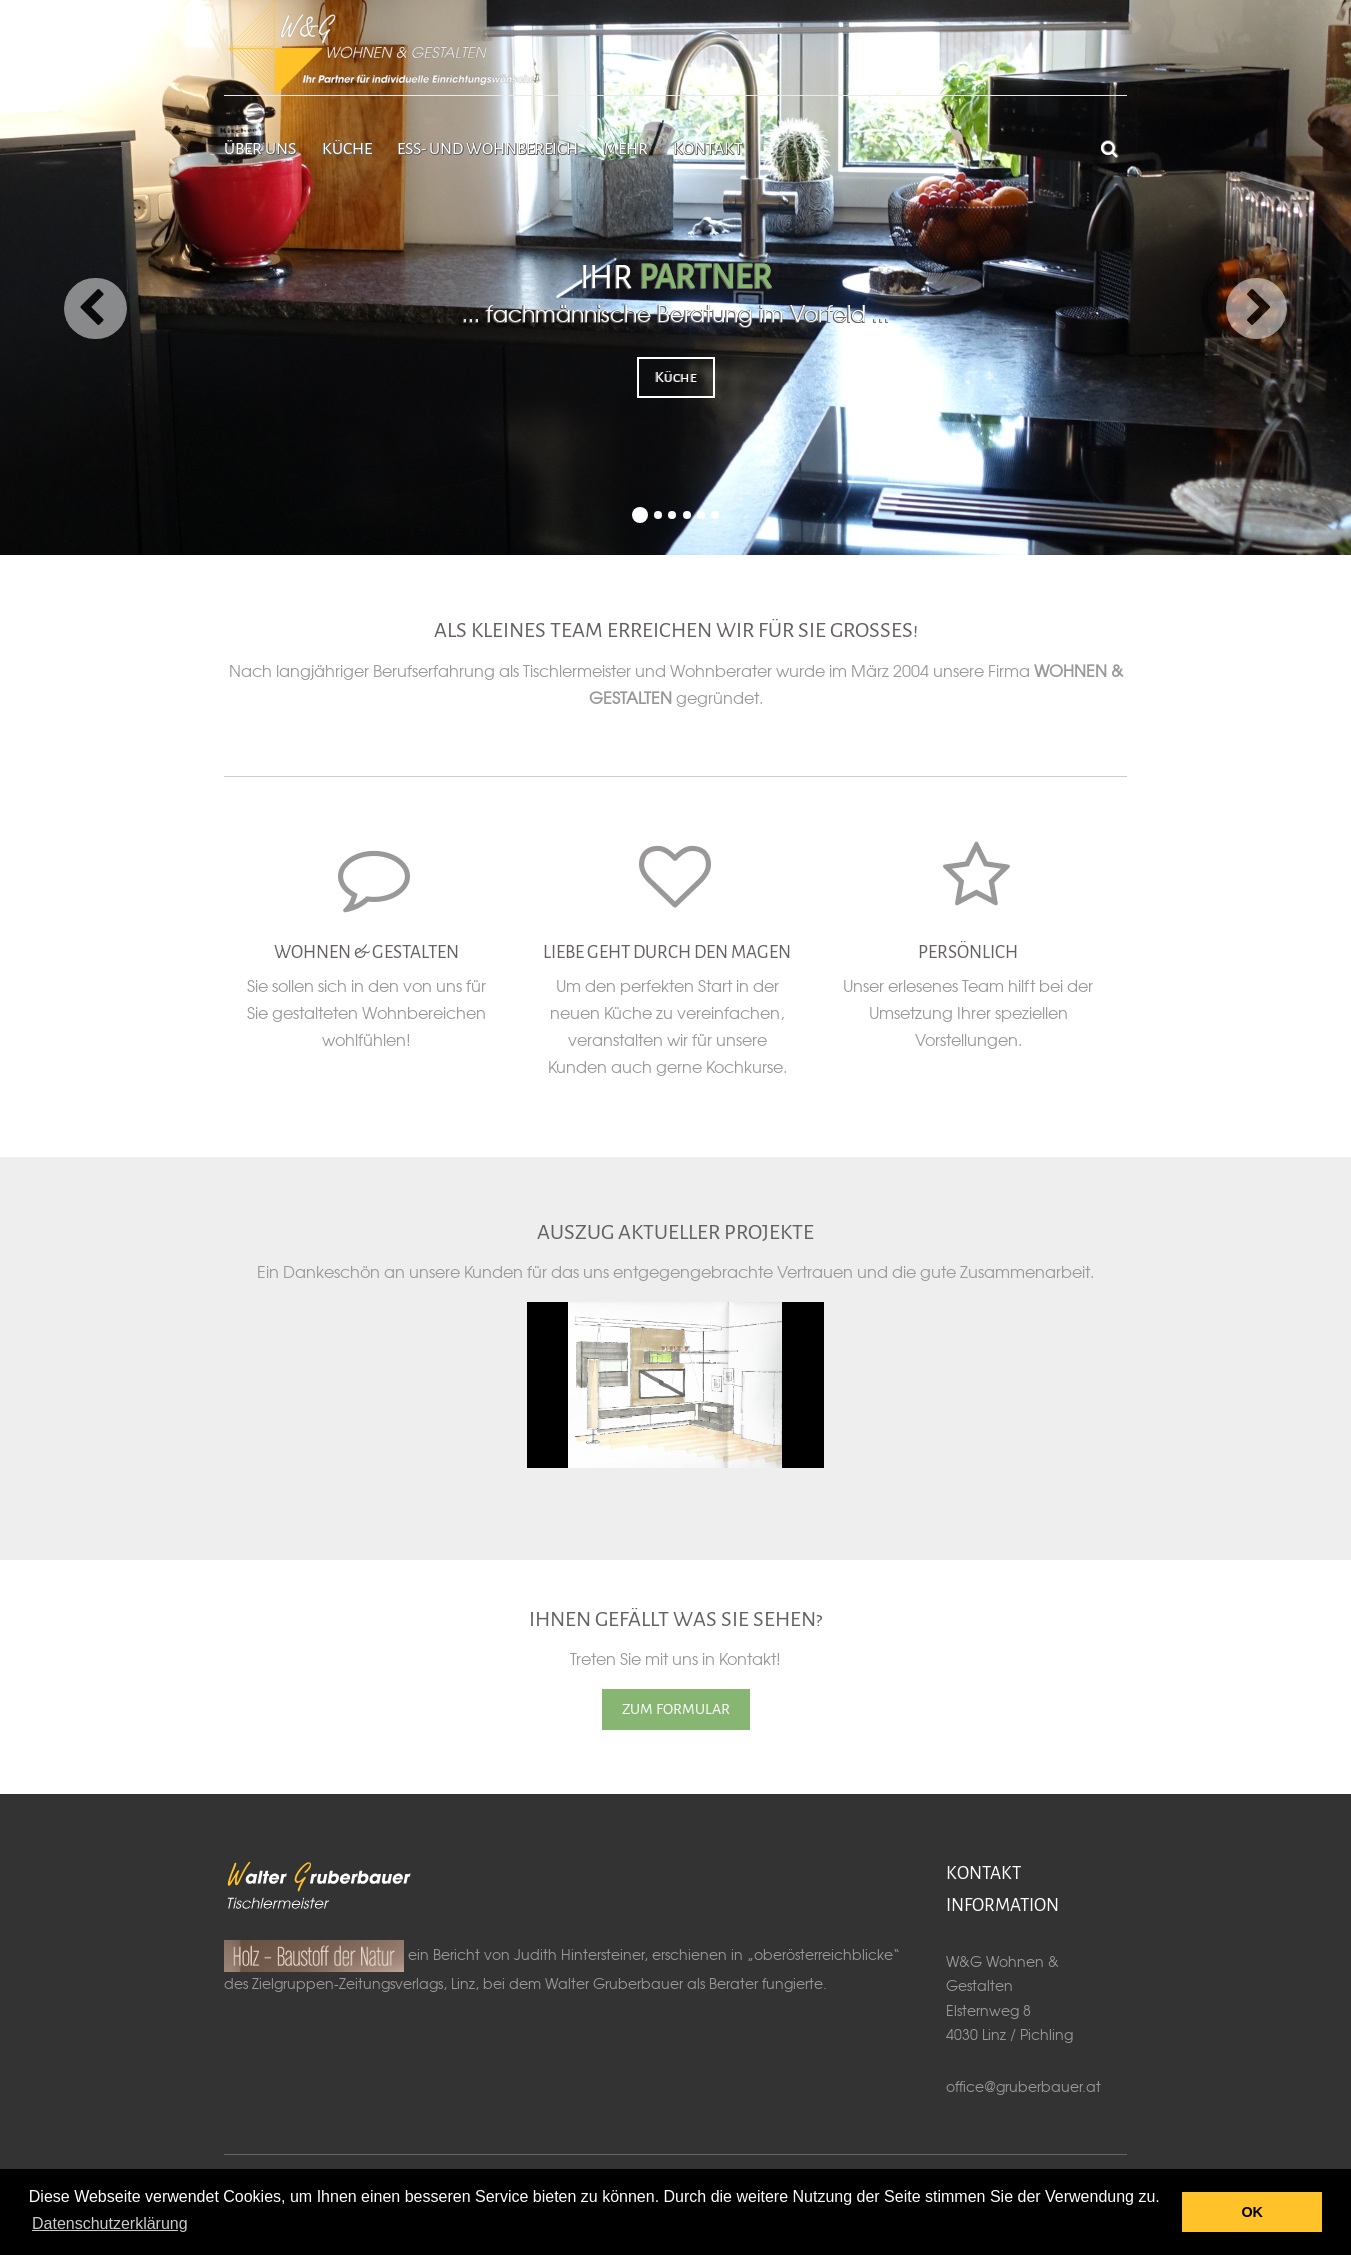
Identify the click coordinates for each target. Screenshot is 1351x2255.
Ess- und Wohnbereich (487, 149)
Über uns (260, 149)
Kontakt (708, 149)
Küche (347, 149)
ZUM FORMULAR (676, 1709)
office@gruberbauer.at (1023, 2086)
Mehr (626, 149)
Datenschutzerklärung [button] (110, 2223)
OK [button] (1252, 2212)
